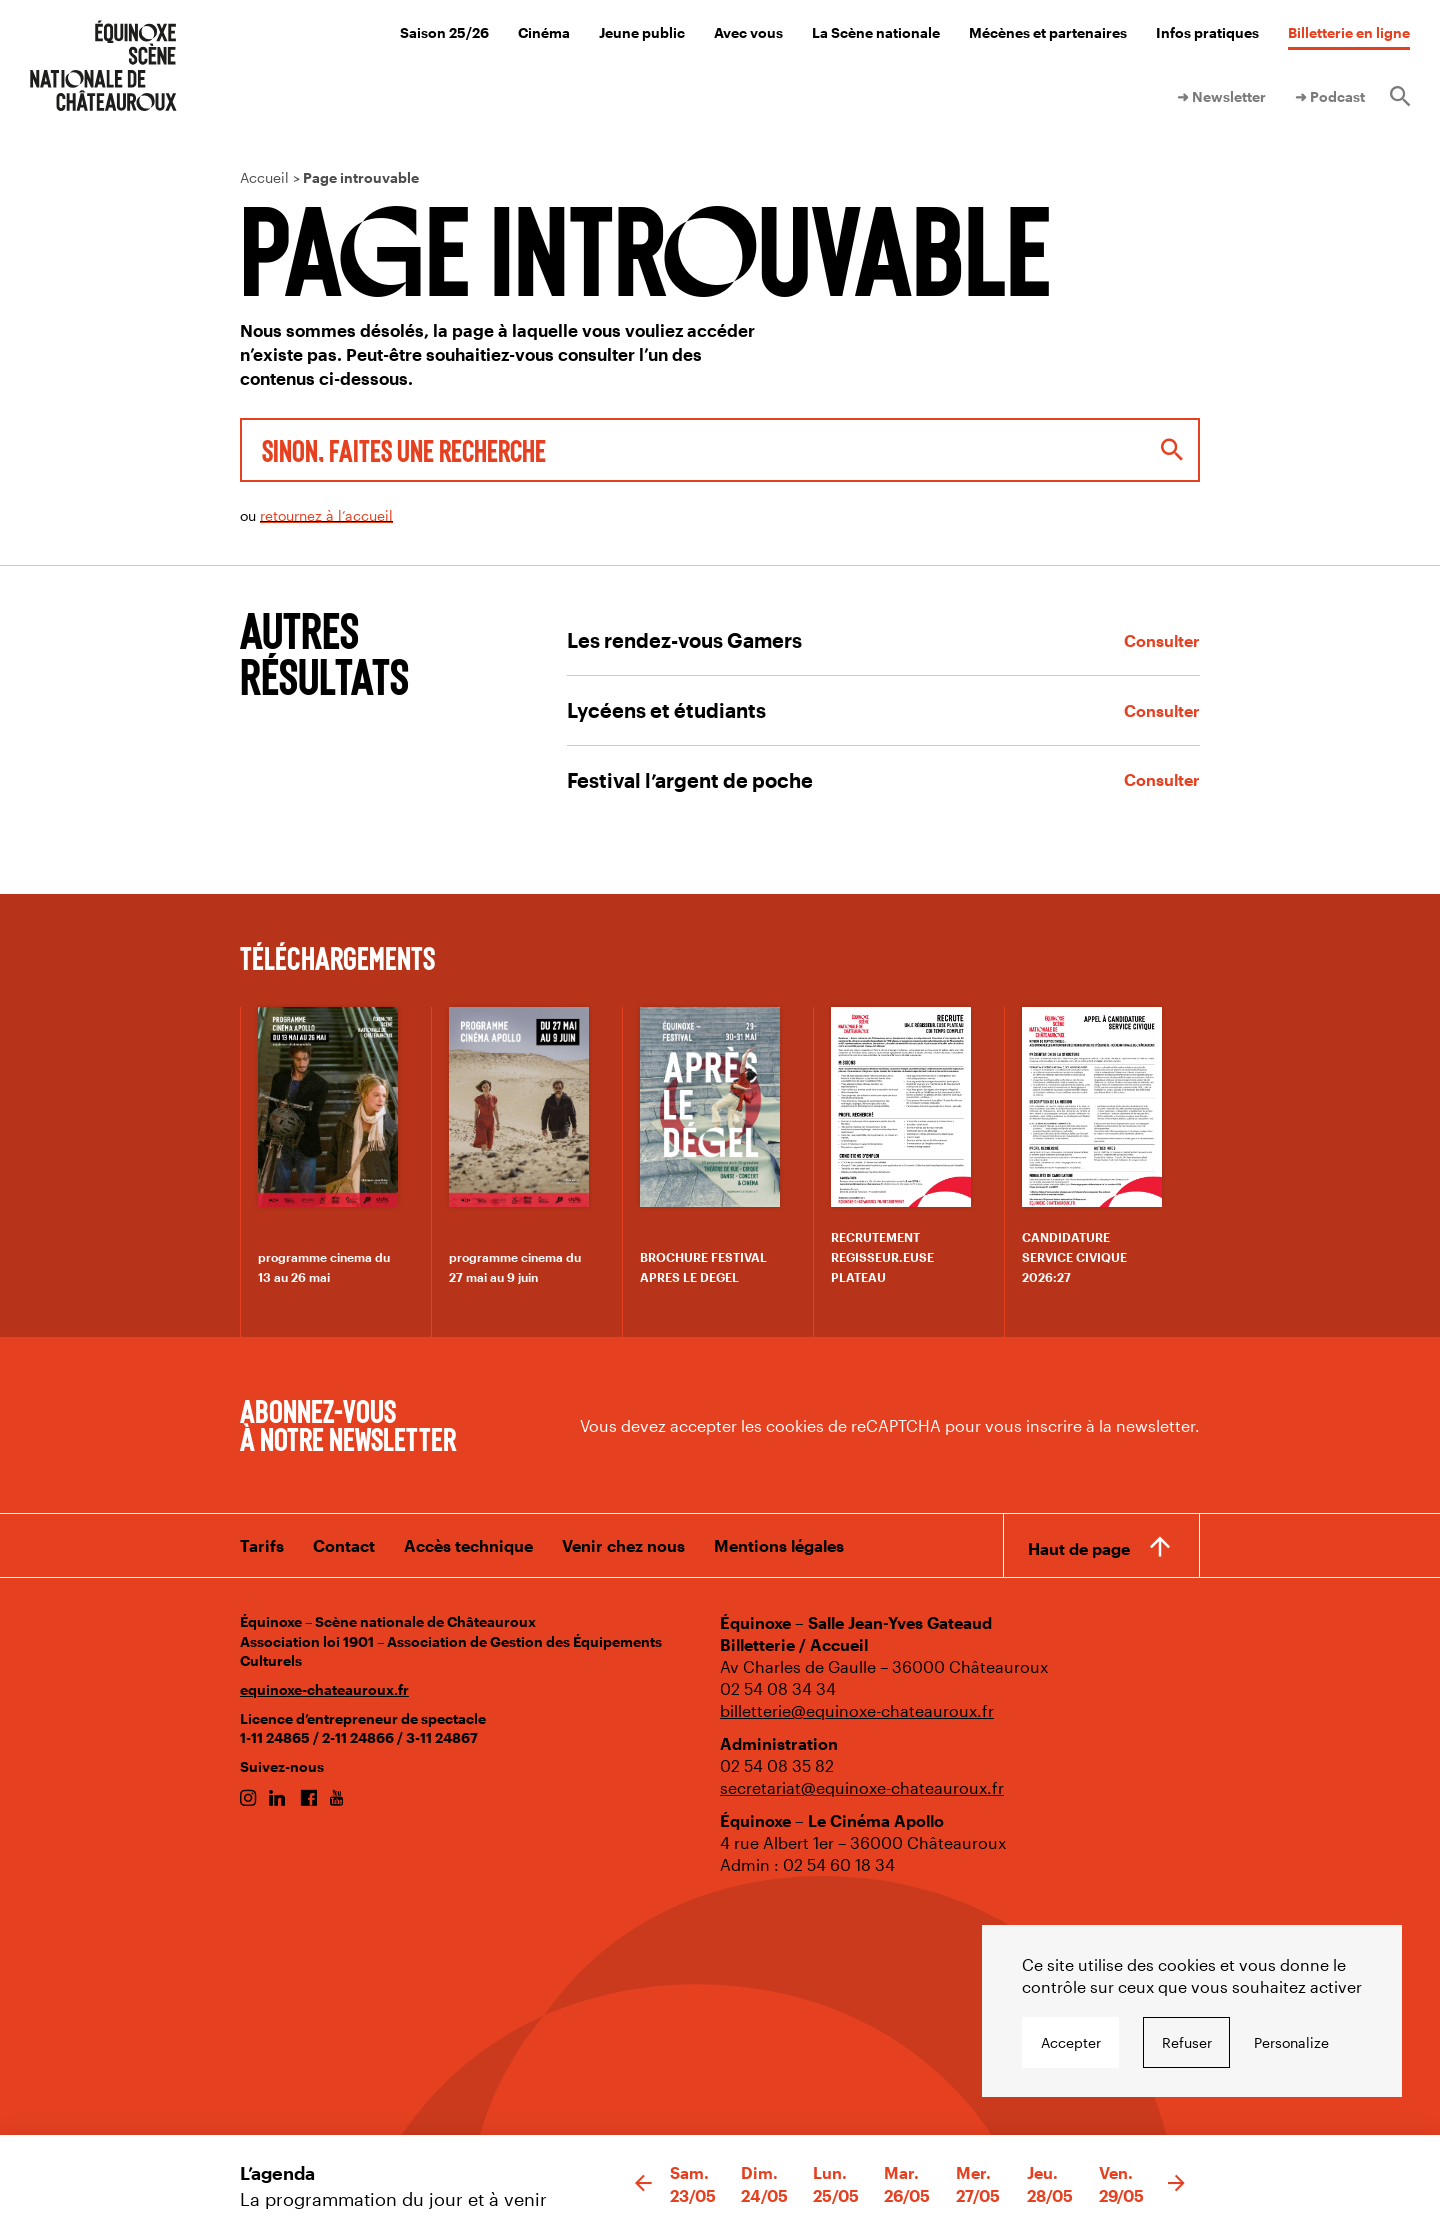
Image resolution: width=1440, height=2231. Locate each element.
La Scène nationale (876, 32)
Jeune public (642, 32)
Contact (344, 1545)
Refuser (1187, 2042)
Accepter (1071, 2042)
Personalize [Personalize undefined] (1291, 2042)
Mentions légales (779, 1545)
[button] (643, 2184)
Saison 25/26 (444, 32)
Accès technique (468, 1545)
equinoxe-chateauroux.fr (324, 1689)
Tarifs (262, 1545)
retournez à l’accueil (326, 515)
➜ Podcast (1330, 96)
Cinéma (544, 32)
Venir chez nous (623, 1545)
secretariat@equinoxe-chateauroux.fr (862, 1787)
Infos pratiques (1207, 32)
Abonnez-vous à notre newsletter (348, 1424)
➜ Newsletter (1221, 96)
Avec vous (748, 32)
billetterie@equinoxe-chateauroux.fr (857, 1710)
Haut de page (1079, 1548)
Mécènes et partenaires (1048, 32)
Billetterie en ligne (1349, 32)
